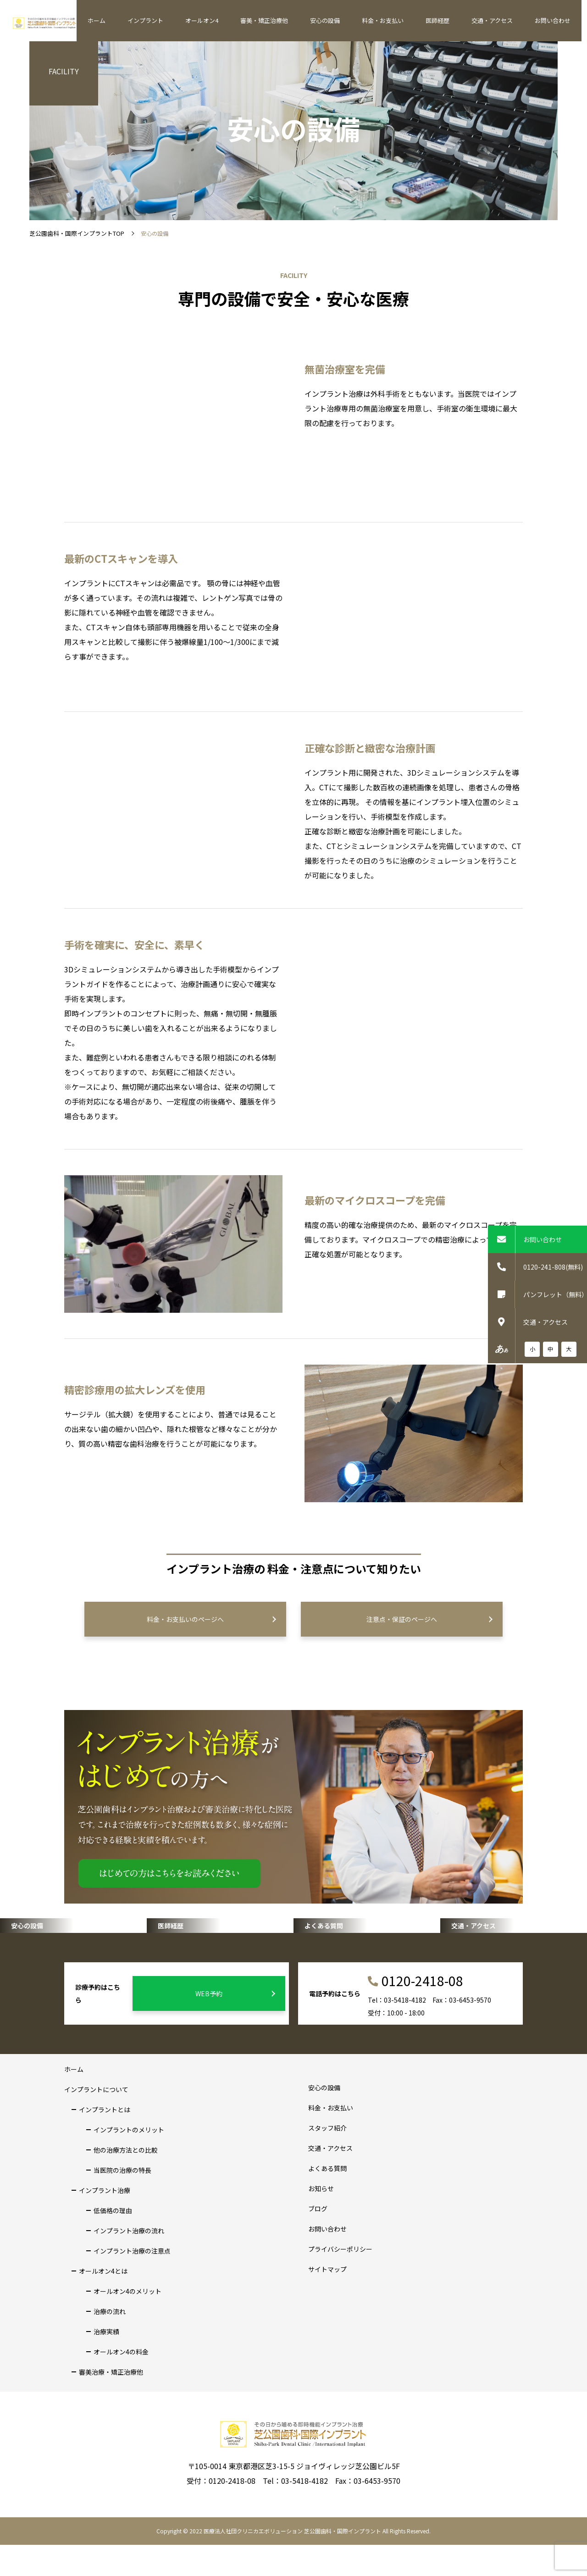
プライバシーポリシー (340, 2280)
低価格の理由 (113, 2241)
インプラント (189, 20)
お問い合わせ (555, 20)
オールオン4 (239, 20)
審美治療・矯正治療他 (111, 2403)
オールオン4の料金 (121, 2382)
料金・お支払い (403, 20)
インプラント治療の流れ (129, 2261)
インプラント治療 (104, 2221)
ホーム (146, 20)
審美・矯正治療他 (296, 20)
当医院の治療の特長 (122, 2201)
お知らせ (321, 2219)
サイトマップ (327, 2300)
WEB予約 (234, 2024)
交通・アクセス (500, 20)
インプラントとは (104, 2140)
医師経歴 (452, 20)
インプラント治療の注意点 (132, 2282)
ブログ (317, 2239)
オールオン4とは (103, 2302)
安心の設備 (351, 20)
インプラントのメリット (129, 2160)
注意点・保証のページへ (427, 1619)
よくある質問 (327, 2199)
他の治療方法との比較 (126, 2181)
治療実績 (106, 2362)
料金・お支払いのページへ (208, 1619)
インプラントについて (96, 2120)
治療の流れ (110, 2342)
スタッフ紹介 (327, 2159)
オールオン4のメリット (127, 2322)
